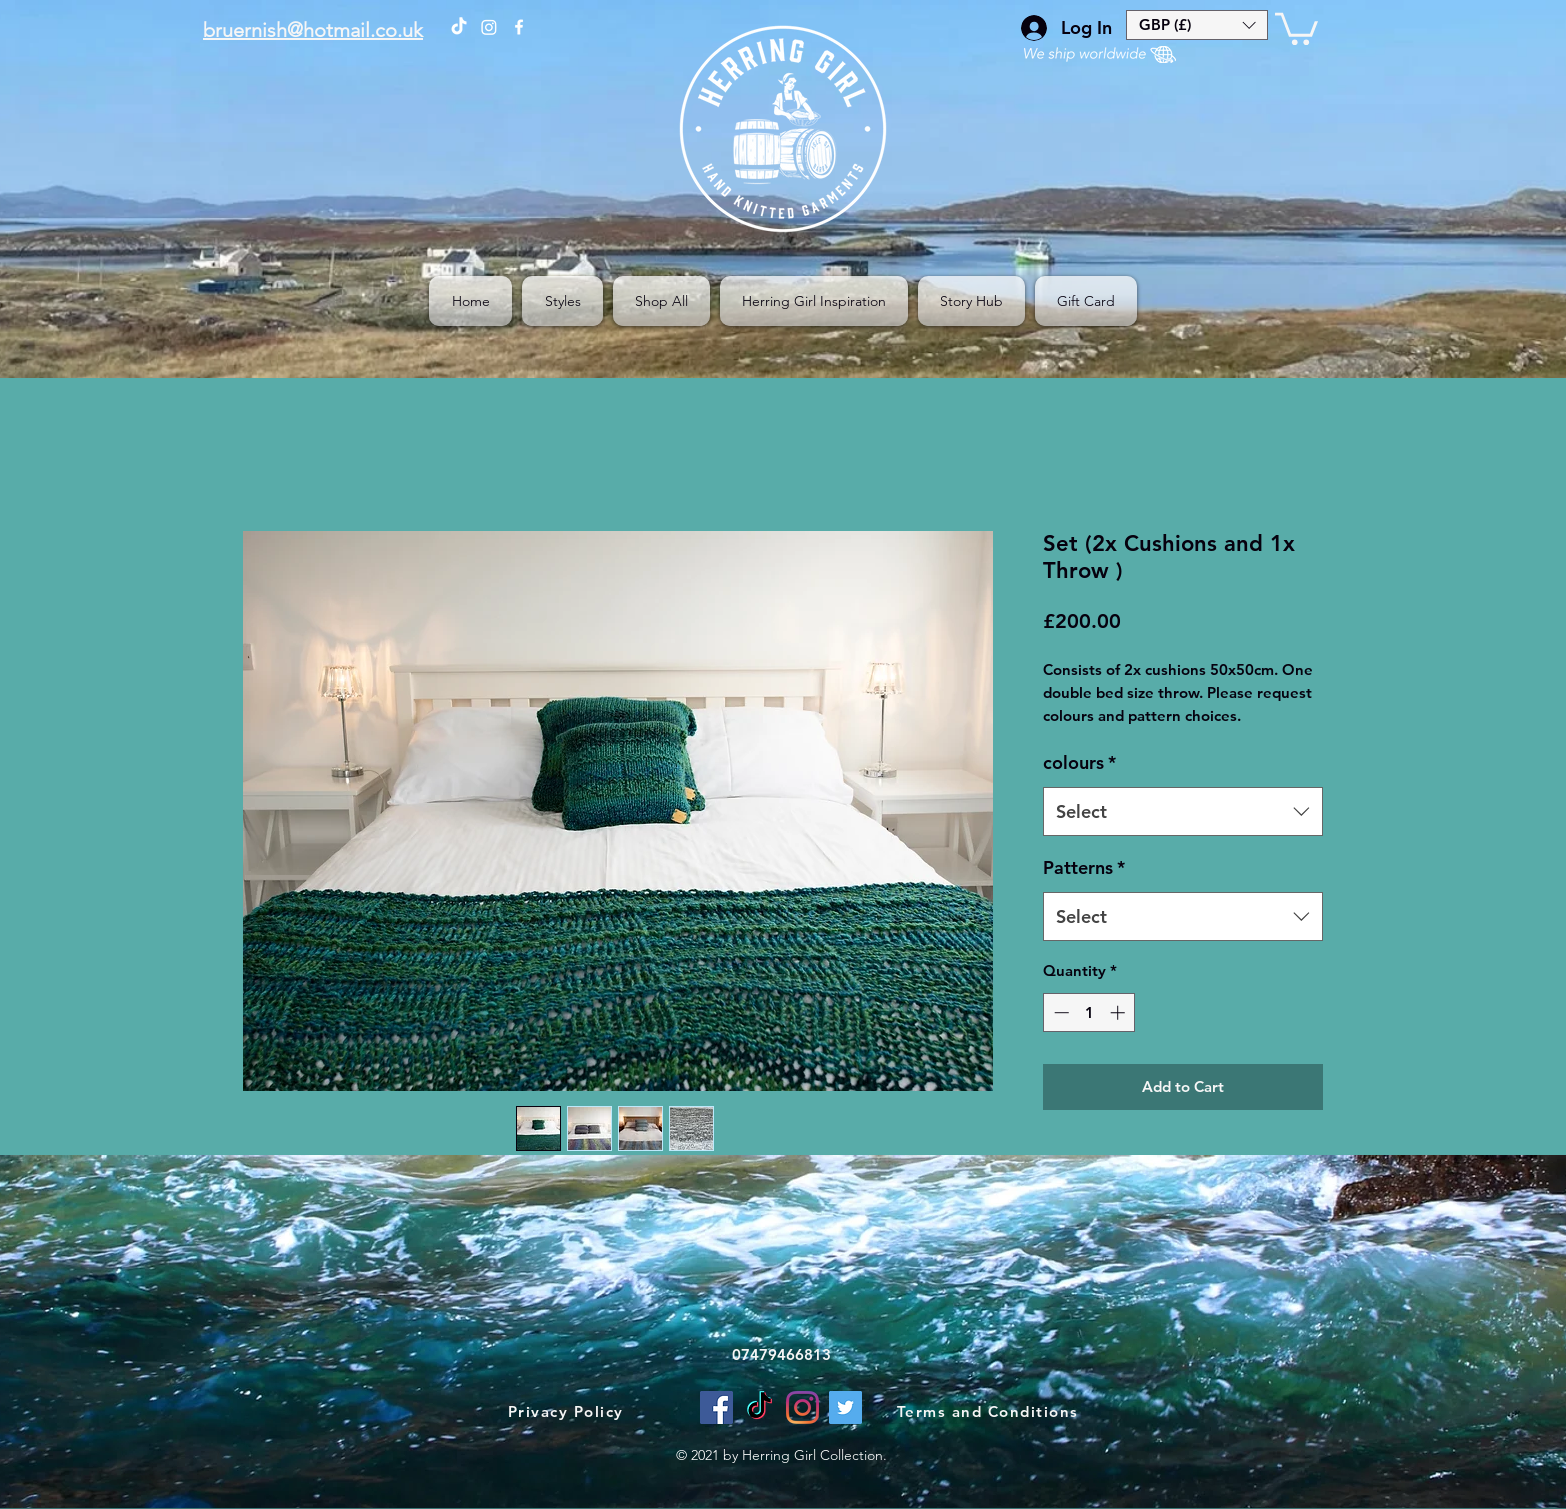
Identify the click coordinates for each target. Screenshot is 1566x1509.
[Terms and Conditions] (989, 1412)
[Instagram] (802, 1407)
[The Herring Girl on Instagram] (489, 27)
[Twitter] (845, 1407)
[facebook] (519, 27)
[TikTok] (759, 1407)
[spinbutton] (1089, 1012)
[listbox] (1197, 25)
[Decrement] (1059, 1012)
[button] (1197, 25)
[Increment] (1119, 1012)
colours (1079, 762)
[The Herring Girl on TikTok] (459, 27)
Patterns (1084, 867)
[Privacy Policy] (567, 1412)
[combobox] (1183, 812)
